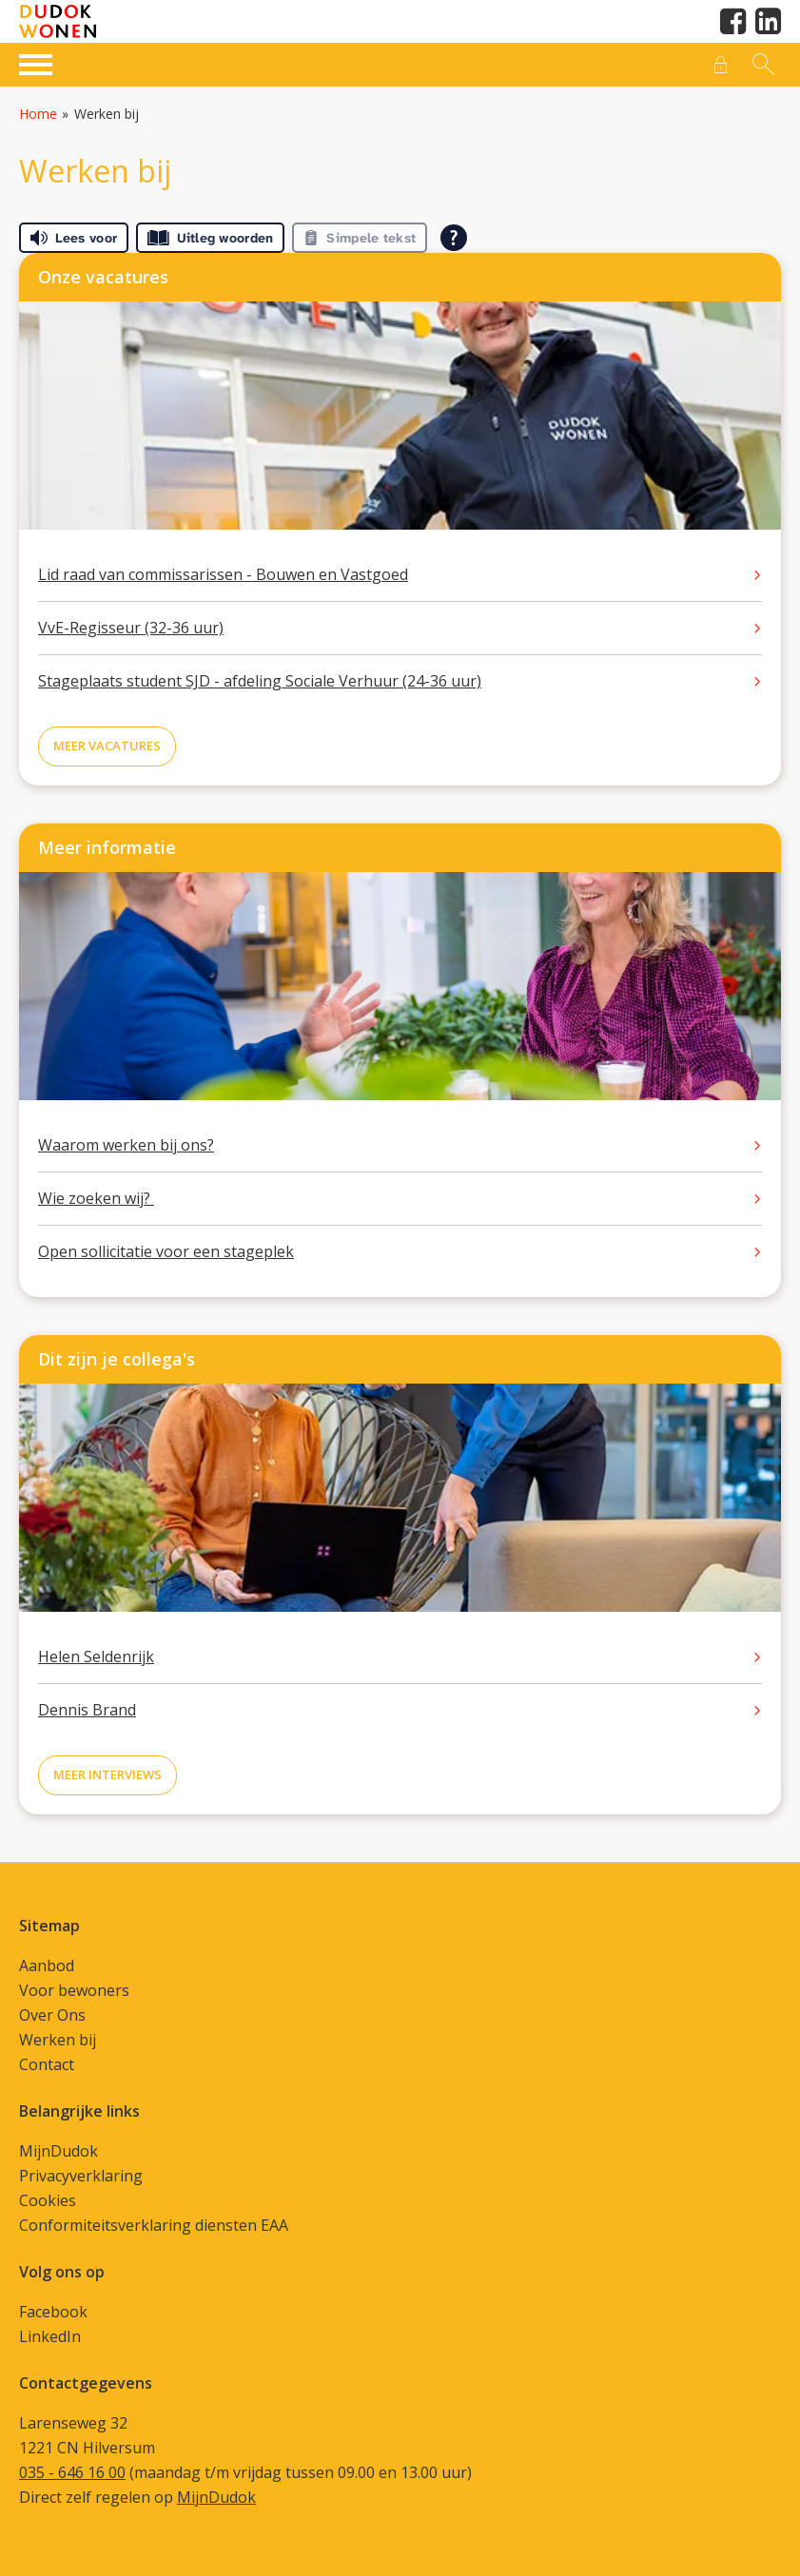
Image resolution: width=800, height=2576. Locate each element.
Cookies (47, 2200)
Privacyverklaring (81, 2175)
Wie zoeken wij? (96, 1198)
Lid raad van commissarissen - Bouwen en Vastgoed (223, 574)
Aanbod (46, 1965)
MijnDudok (58, 2150)
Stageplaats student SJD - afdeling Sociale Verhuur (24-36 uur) (259, 680)
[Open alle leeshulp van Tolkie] (453, 237)
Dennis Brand (87, 1709)
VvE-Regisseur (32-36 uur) (131, 627)
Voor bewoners (74, 1990)
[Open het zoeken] (761, 65)
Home (38, 114)
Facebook (53, 2311)
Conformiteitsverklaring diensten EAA (153, 2225)
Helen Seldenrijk (96, 1656)
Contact (46, 2064)
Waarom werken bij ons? (126, 1144)
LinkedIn (50, 2336)
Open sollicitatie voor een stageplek (166, 1251)
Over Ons (52, 2015)
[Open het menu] (38, 62)
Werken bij (57, 2039)
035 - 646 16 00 (72, 2472)
